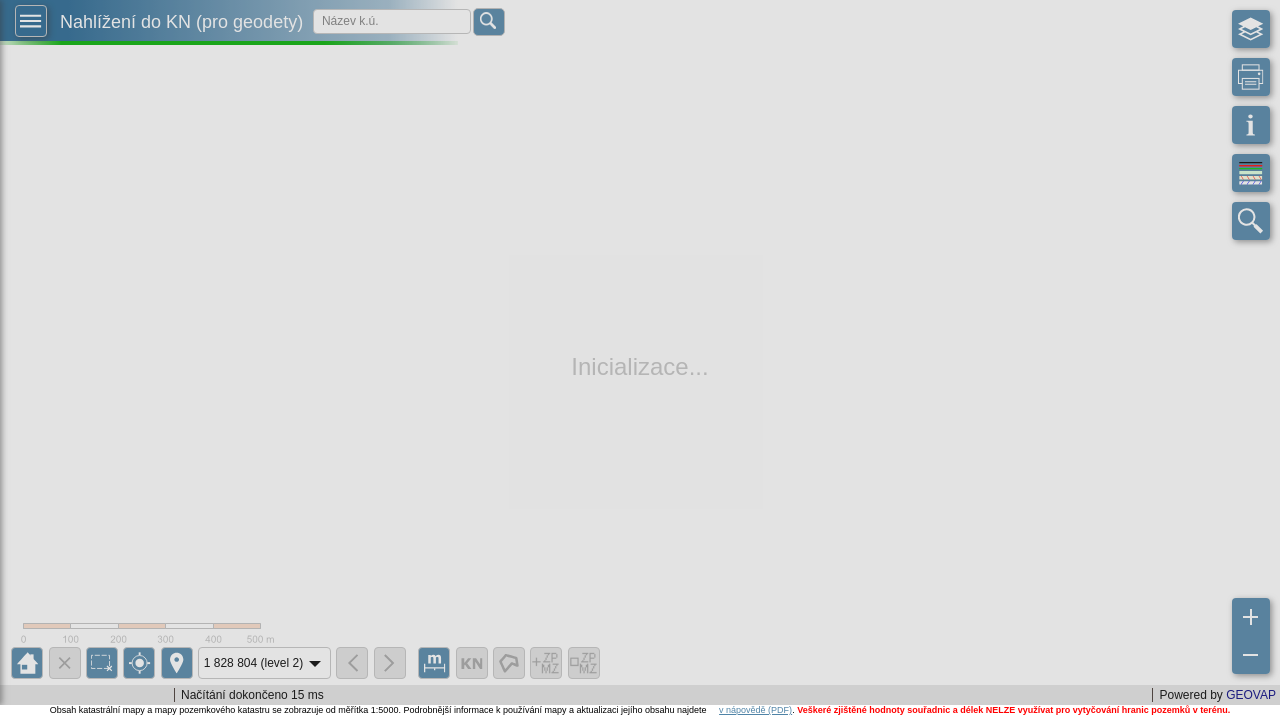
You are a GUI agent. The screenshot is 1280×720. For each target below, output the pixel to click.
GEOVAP (1251, 695)
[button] (31, 21)
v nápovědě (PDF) (755, 710)
